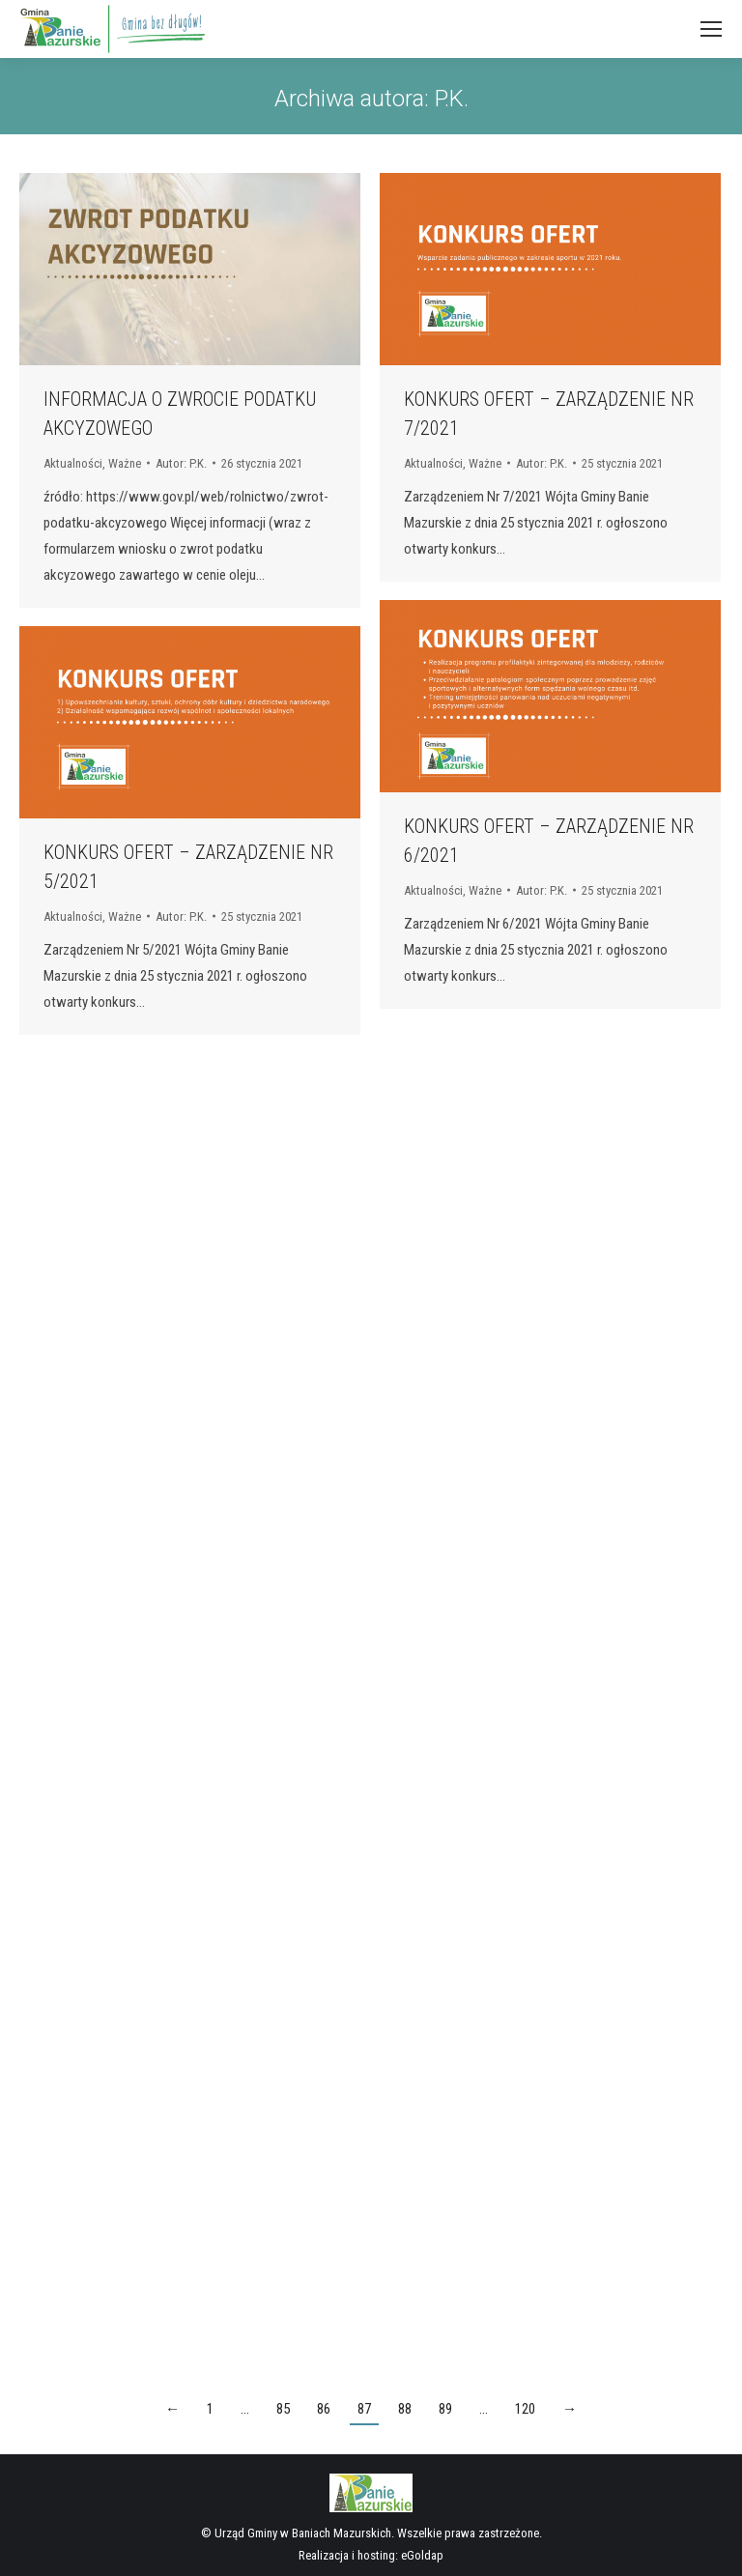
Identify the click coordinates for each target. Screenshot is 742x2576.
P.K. (452, 98)
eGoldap (422, 2555)
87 (364, 2409)
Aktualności (72, 463)
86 (323, 2409)
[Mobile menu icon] (711, 29)
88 (405, 2409)
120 (525, 2409)
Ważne (124, 463)
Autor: (181, 463)
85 (283, 2409)
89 (445, 2409)
